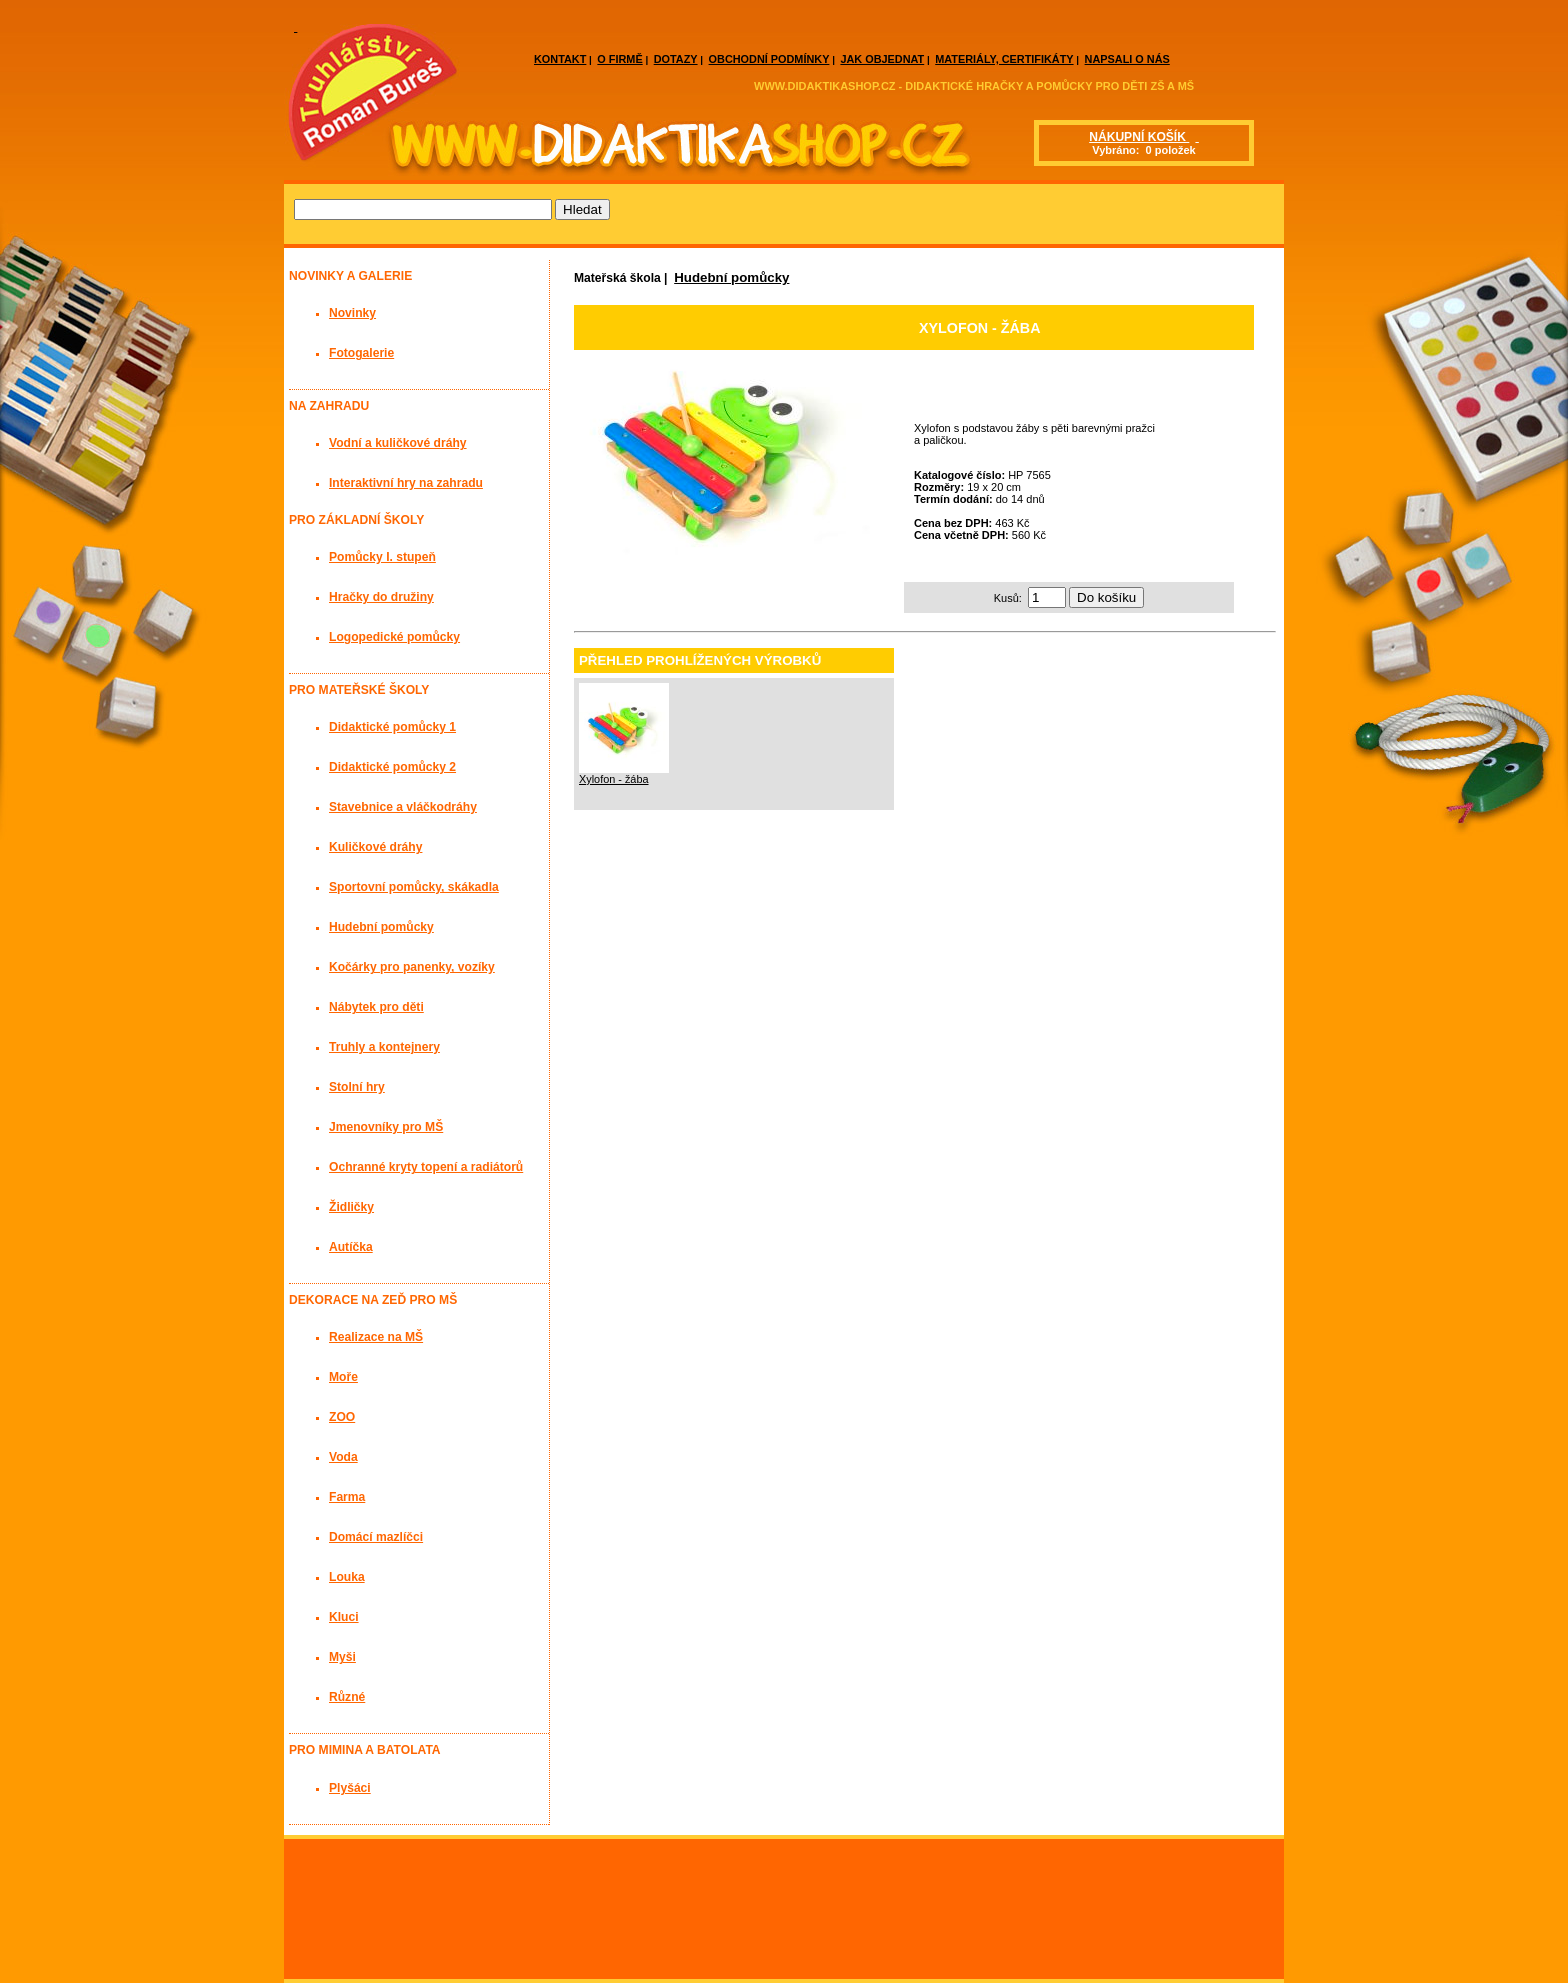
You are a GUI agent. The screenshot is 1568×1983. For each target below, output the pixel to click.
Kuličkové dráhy (375, 847)
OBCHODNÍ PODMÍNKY (769, 59)
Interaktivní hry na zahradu (406, 483)
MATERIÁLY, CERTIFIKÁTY (1004, 59)
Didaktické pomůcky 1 (392, 727)
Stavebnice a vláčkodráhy (403, 807)
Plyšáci (350, 1788)
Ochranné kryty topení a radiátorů (426, 1167)
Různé (347, 1697)
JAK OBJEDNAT (882, 59)
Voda (343, 1457)
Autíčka (351, 1247)
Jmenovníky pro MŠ (386, 1127)
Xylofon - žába (614, 779)
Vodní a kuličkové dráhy (398, 443)
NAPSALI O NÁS (1127, 59)
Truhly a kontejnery (384, 1047)
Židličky (351, 1207)
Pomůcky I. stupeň (382, 557)
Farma (347, 1497)
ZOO (342, 1417)
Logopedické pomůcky (394, 637)
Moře (343, 1377)
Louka (347, 1577)
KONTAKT (560, 59)
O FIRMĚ (619, 59)
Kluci (344, 1617)
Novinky (352, 313)
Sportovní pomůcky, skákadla (414, 887)
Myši (342, 1657)
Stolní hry (357, 1087)
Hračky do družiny (381, 597)
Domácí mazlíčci (376, 1537)
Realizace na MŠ (376, 1337)
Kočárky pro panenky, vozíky (412, 967)
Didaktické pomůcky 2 (392, 767)
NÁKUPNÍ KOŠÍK (1139, 137)
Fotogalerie (361, 353)
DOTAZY (676, 59)
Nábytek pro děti (376, 1007)
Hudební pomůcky (731, 277)
